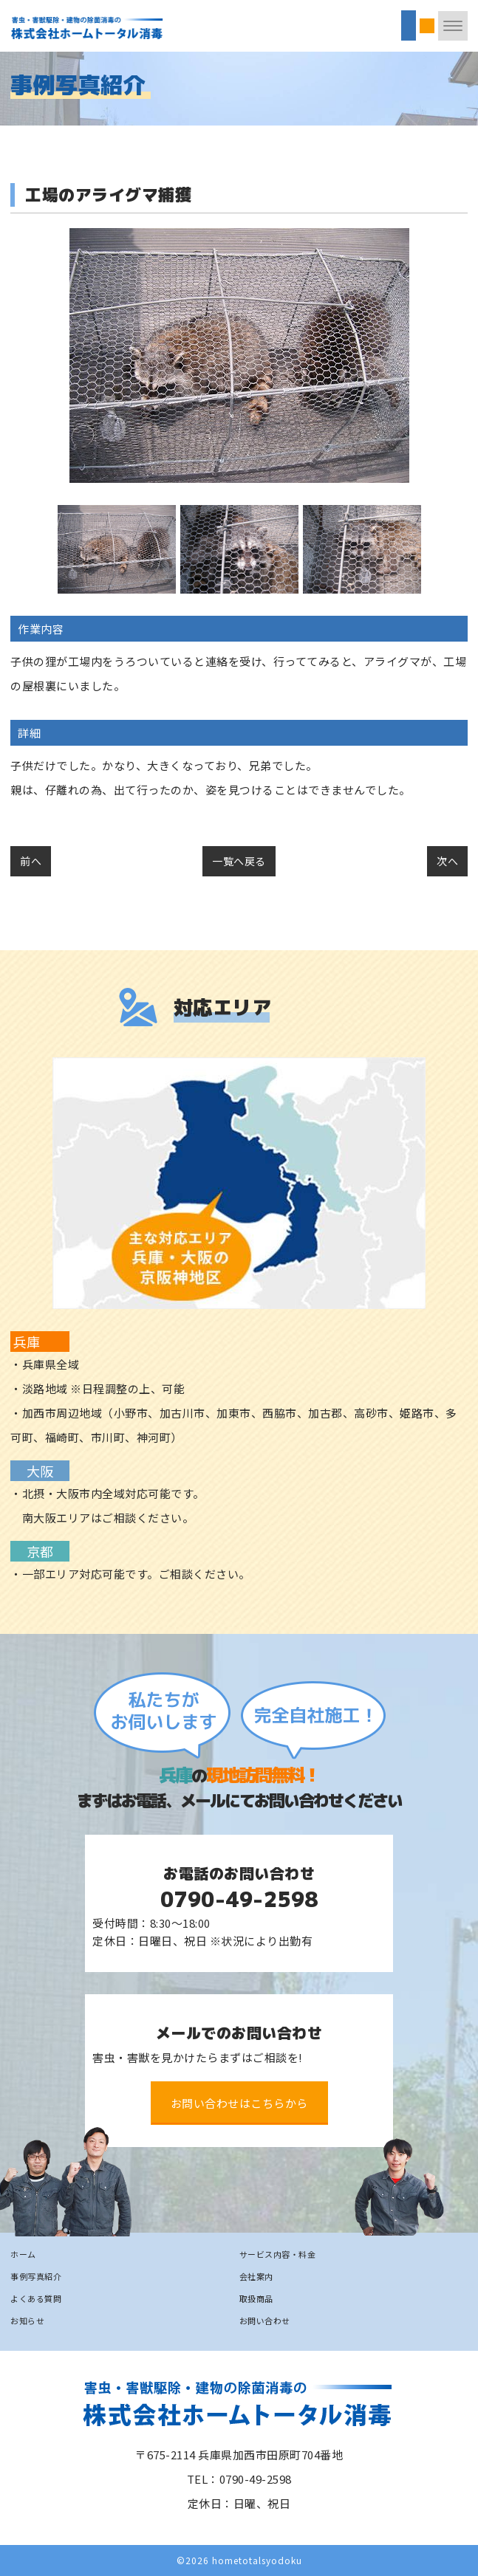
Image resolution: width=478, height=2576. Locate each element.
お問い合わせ (264, 2320)
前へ (30, 860)
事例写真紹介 (35, 2276)
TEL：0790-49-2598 (239, 2479)
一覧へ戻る (239, 860)
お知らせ (27, 2320)
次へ (447, 860)
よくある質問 (35, 2298)
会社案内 (256, 2276)
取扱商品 (256, 2298)
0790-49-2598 (239, 1899)
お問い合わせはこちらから (239, 2103)
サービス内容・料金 (277, 2254)
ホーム (23, 2254)
